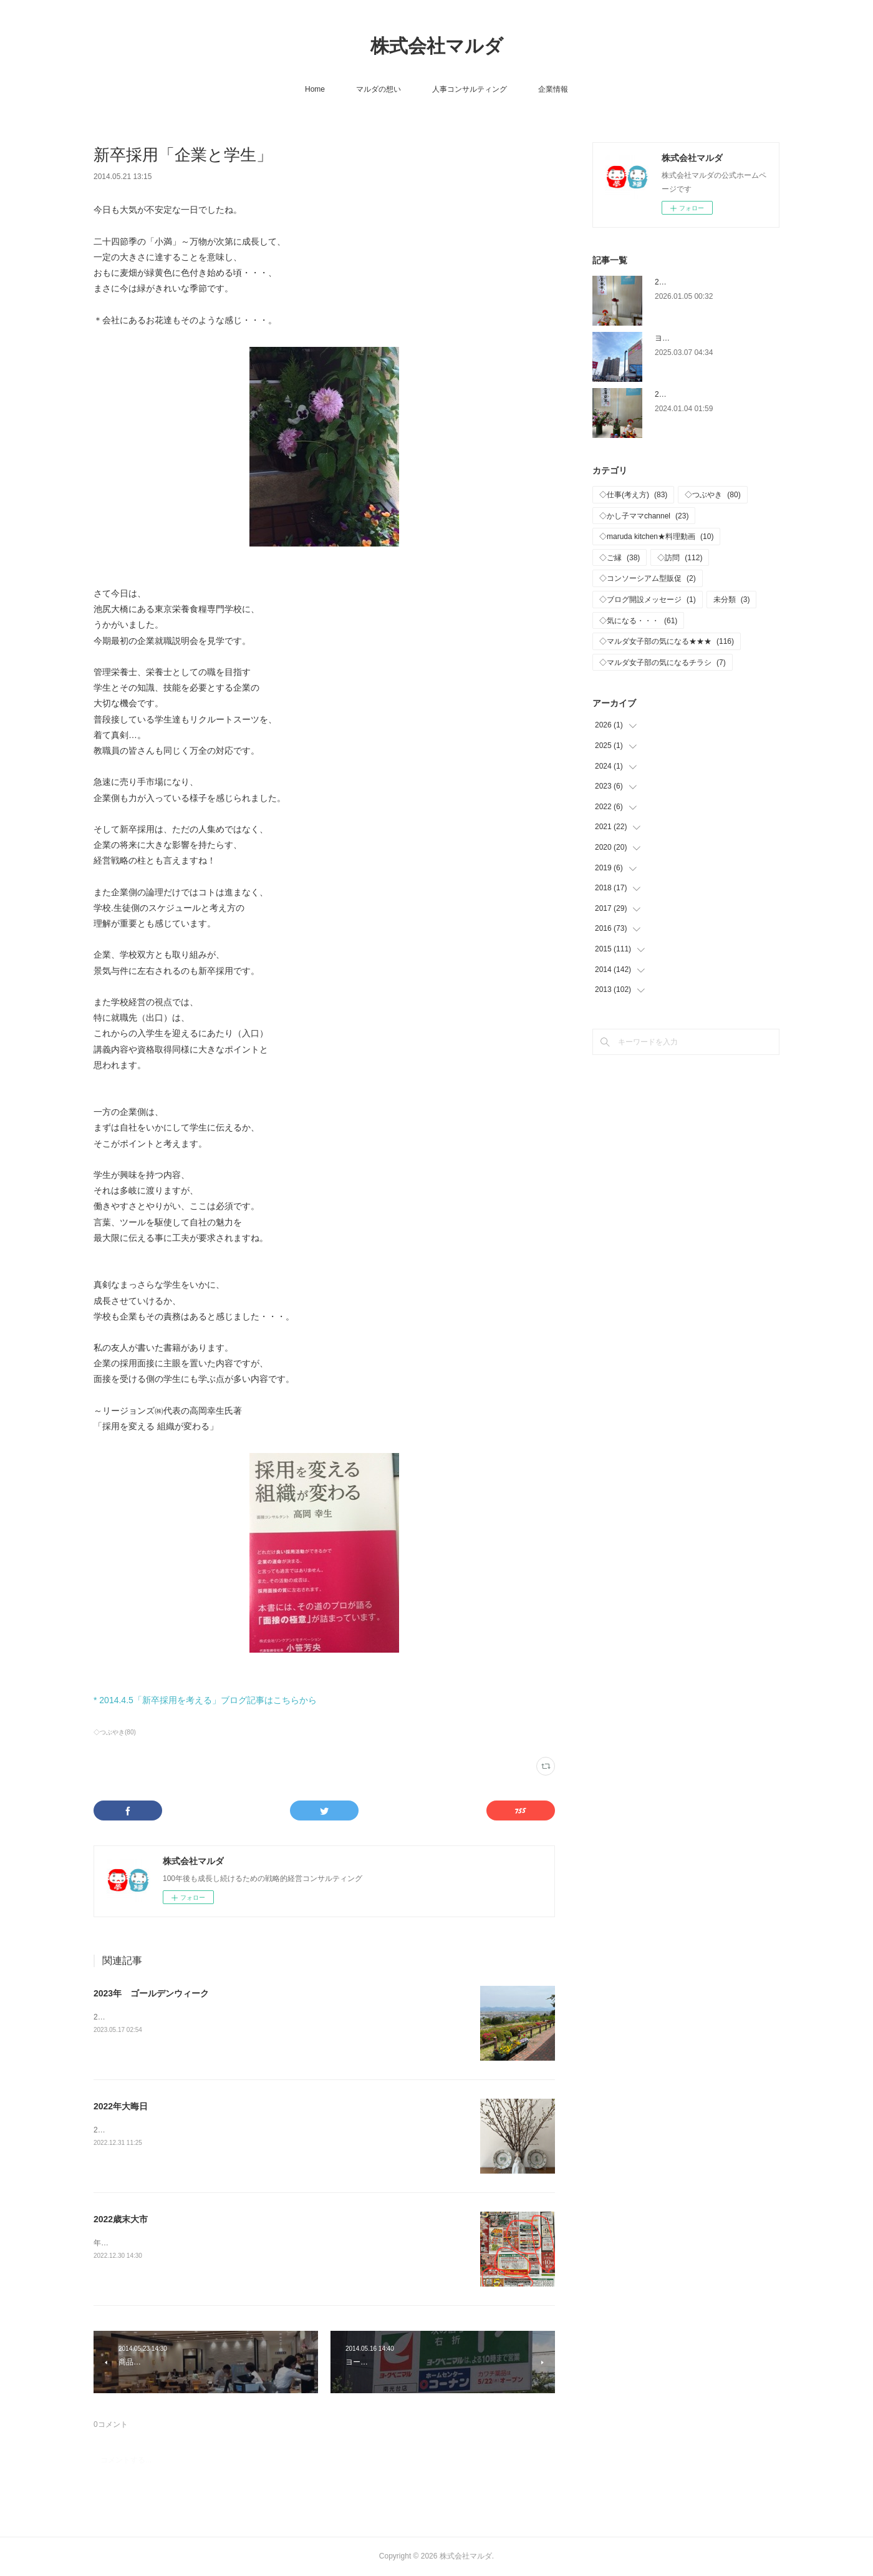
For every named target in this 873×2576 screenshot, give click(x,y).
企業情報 (553, 89)
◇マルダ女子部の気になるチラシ (662, 662)
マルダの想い (378, 89)
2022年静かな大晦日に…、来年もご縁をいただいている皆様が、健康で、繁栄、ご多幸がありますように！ (274, 2130)
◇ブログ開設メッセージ (647, 599)
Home (315, 89)
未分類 (731, 599)
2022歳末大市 (121, 2219)
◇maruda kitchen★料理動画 (656, 536)
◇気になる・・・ (638, 620)
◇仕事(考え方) (633, 494)
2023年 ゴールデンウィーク (151, 1993)
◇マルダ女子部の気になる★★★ (666, 641)
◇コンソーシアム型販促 (647, 578)
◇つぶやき (712, 494)
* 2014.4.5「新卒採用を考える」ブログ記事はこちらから (205, 1700)
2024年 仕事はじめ (689, 394)
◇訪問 (679, 557)
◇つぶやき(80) (115, 1732)
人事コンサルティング (469, 89)
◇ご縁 (619, 557)
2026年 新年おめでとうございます (715, 282)
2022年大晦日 (121, 2106)
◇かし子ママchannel (643, 516)
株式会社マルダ (436, 46)
